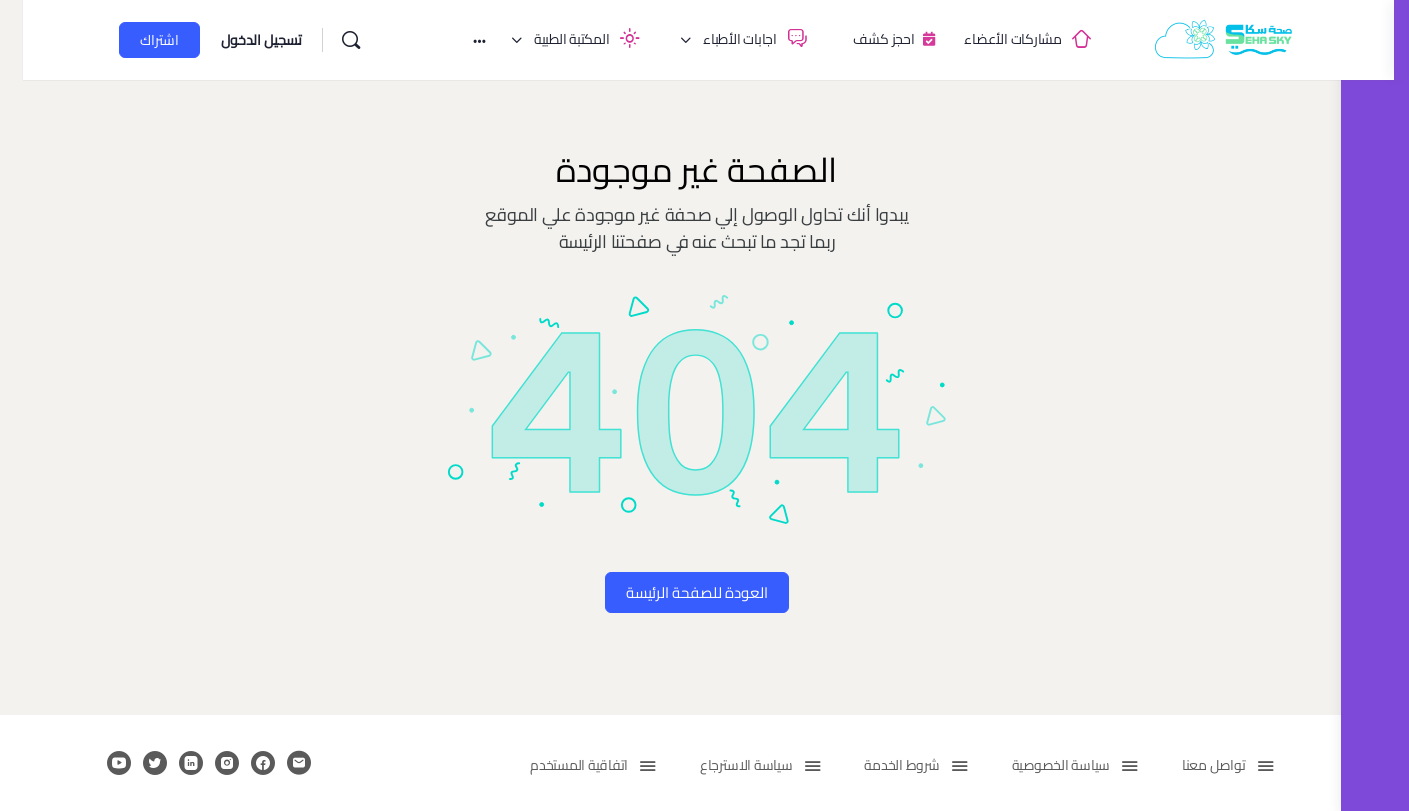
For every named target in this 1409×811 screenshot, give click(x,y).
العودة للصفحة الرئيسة (671, 592)
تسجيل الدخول (223, 40)
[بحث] (313, 40)
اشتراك (121, 40)
